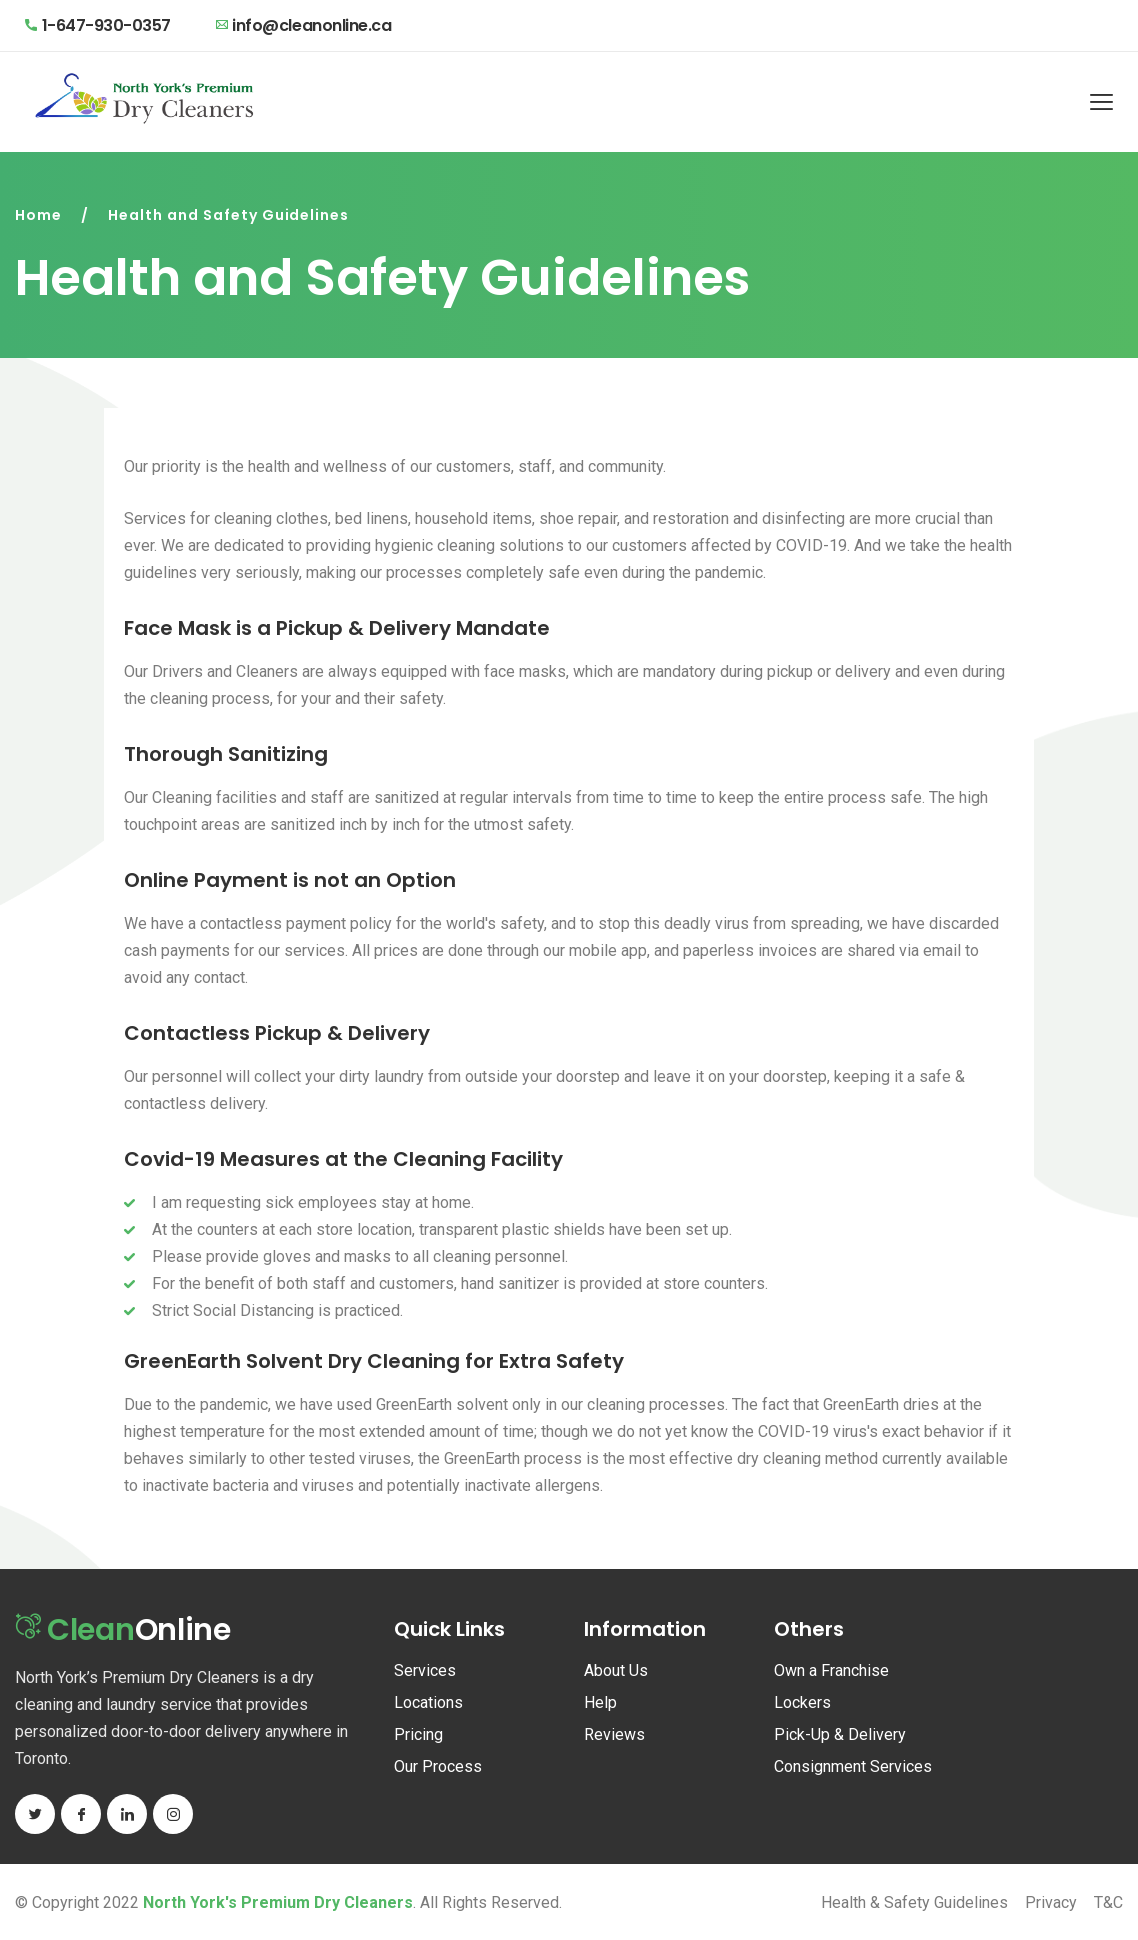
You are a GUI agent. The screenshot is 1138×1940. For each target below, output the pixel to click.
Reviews (614, 1734)
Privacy (1051, 1902)
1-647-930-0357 (98, 25)
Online (128, 1632)
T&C (1108, 1902)
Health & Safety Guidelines (914, 1902)
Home (38, 215)
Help (600, 1702)
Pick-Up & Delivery (840, 1734)
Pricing (418, 1734)
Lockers (802, 1702)
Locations (428, 1702)
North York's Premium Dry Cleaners (278, 1902)
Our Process (438, 1766)
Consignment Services (853, 1766)
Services (425, 1670)
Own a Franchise (831, 1670)
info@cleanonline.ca (303, 25)
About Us (616, 1670)
